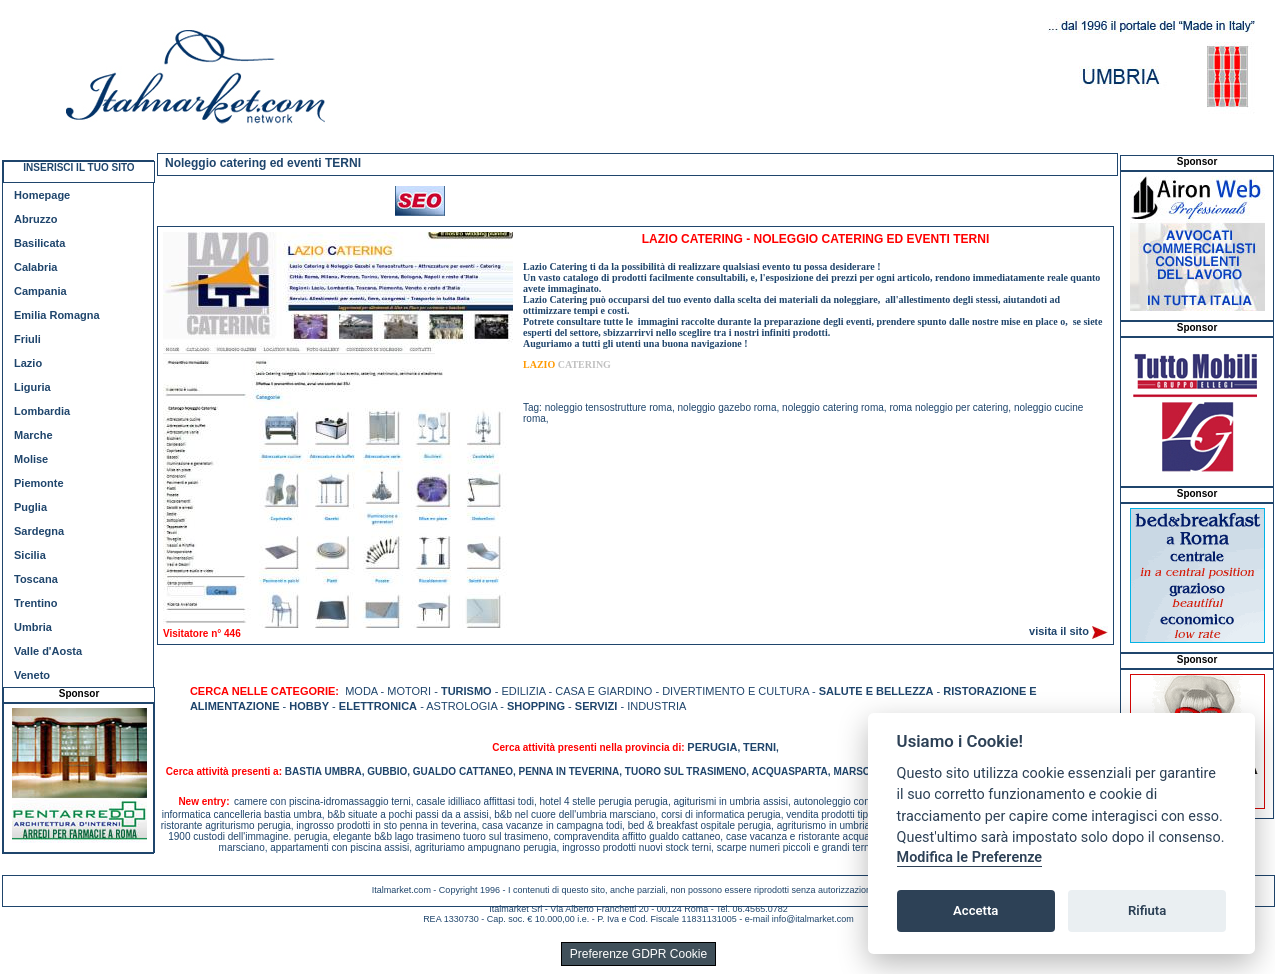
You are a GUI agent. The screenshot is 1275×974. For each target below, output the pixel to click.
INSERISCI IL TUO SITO (78, 167)
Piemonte (39, 483)
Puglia (30, 507)
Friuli (27, 339)
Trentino (35, 603)
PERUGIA (712, 747)
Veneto (32, 675)
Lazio (28, 363)
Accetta (975, 910)
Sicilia (30, 555)
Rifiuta (1147, 910)
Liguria (32, 387)
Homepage (42, 195)
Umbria (33, 627)
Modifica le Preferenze (970, 857)
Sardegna (39, 531)
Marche (33, 435)
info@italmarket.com (813, 919)
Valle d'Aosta (48, 651)
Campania (40, 291)
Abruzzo (35, 219)
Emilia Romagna (57, 315)
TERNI (759, 747)
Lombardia (42, 411)
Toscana (36, 579)
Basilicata (39, 243)
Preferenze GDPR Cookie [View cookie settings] (638, 954)
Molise (31, 459)
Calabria (35, 267)
